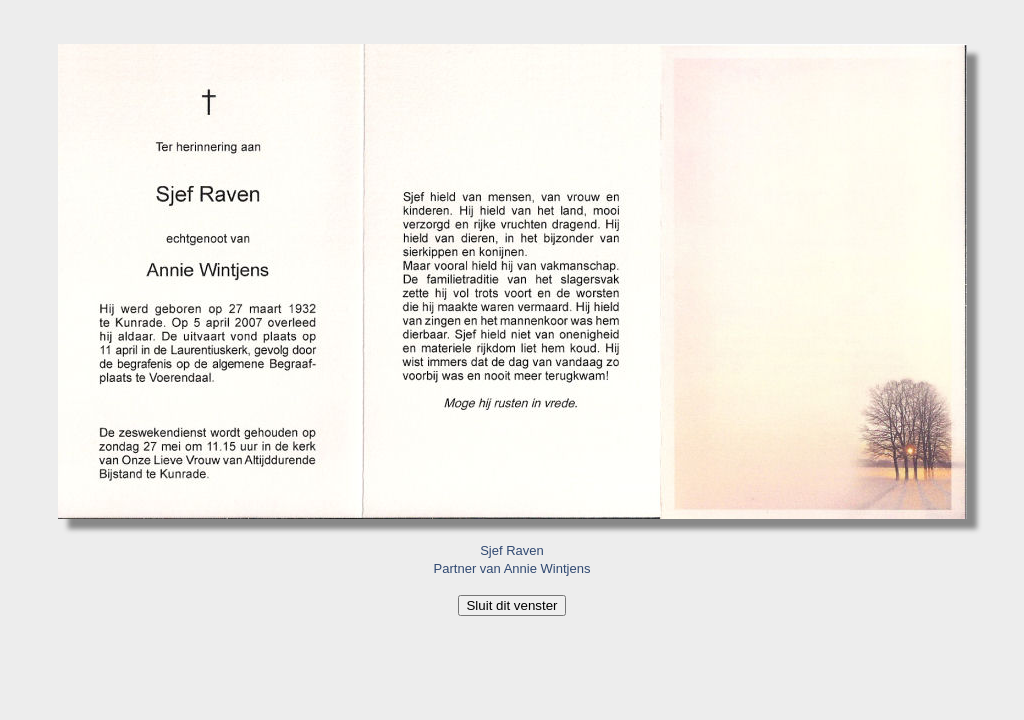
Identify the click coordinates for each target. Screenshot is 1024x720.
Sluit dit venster (511, 605)
